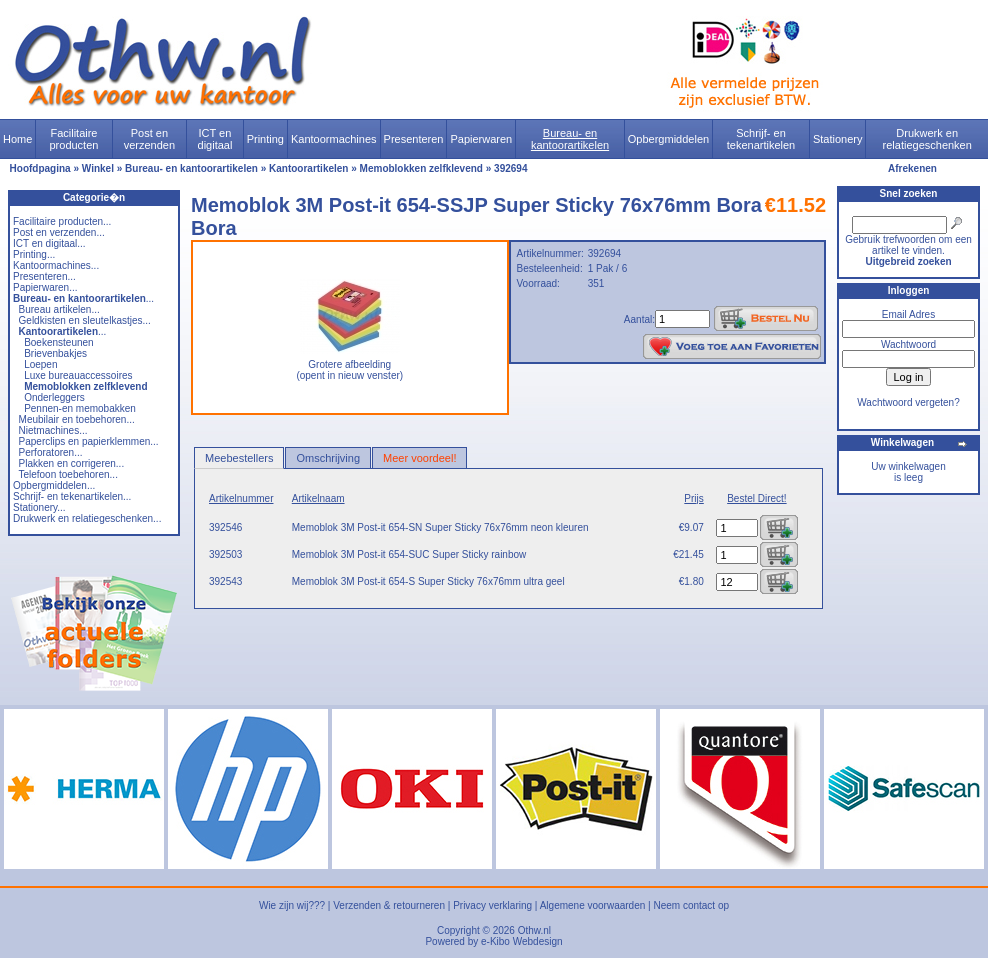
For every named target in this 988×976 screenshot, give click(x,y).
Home (17, 139)
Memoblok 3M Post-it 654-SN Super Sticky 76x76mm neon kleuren (440, 527)
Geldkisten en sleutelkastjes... (85, 320)
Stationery (838, 139)
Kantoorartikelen (308, 168)
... (83, 298)
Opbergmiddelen (668, 139)
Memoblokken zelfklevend (421, 168)
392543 (225, 581)
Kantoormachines (334, 139)
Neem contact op (691, 905)
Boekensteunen (59, 342)
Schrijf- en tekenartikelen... (72, 496)
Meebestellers (239, 458)
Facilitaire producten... (62, 221)
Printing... (34, 254)
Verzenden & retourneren (389, 905)
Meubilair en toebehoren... (77, 419)
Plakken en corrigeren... (72, 463)
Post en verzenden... (59, 232)
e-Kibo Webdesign (522, 941)
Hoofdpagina (40, 168)
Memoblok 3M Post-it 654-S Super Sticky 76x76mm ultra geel (428, 581)
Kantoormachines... (56, 265)
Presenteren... (44, 276)
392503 (225, 554)
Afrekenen (912, 168)
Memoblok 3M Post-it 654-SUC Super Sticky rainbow (409, 554)
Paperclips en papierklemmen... (89, 441)
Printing (265, 139)
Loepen (40, 364)
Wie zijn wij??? (292, 905)
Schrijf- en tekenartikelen (761, 139)
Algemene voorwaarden (593, 905)
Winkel (98, 168)
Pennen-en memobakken (80, 408)
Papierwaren (481, 139)
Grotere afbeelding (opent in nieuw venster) (349, 365)
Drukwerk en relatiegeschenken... (87, 518)
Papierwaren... (45, 287)
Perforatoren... (51, 452)
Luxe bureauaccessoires (78, 375)
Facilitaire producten (73, 139)
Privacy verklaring (492, 905)
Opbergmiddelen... (54, 485)
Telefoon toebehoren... (68, 474)
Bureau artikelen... (59, 309)
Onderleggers (54, 397)
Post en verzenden (149, 139)
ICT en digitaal (215, 139)
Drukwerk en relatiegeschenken (927, 139)
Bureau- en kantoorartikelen (570, 139)
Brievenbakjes (55, 353)
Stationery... (39, 507)
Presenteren (414, 139)
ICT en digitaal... (49, 243)
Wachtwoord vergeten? (908, 402)
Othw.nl (534, 930)
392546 (225, 527)
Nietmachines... (53, 430)
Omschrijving (328, 458)
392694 (510, 168)
